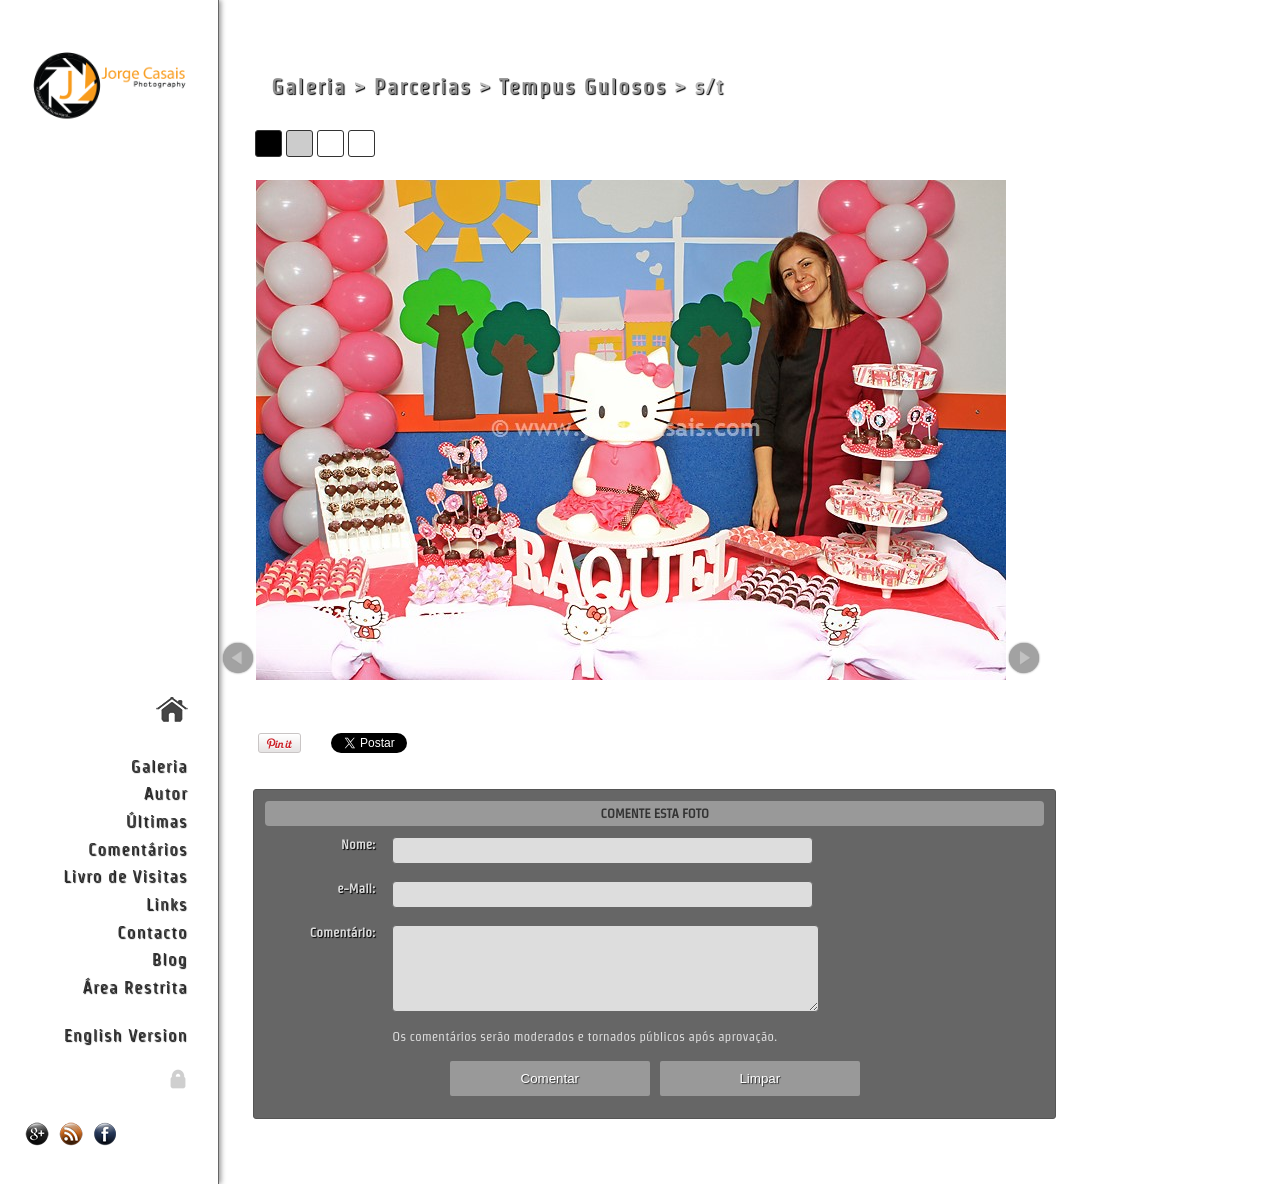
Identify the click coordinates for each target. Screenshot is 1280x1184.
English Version (126, 1034)
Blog (170, 958)
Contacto (152, 931)
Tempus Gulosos (583, 86)
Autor (166, 792)
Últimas (157, 820)
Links (167, 903)
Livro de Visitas (125, 875)
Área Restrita (134, 986)
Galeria (159, 765)
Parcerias (423, 86)
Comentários (138, 848)
